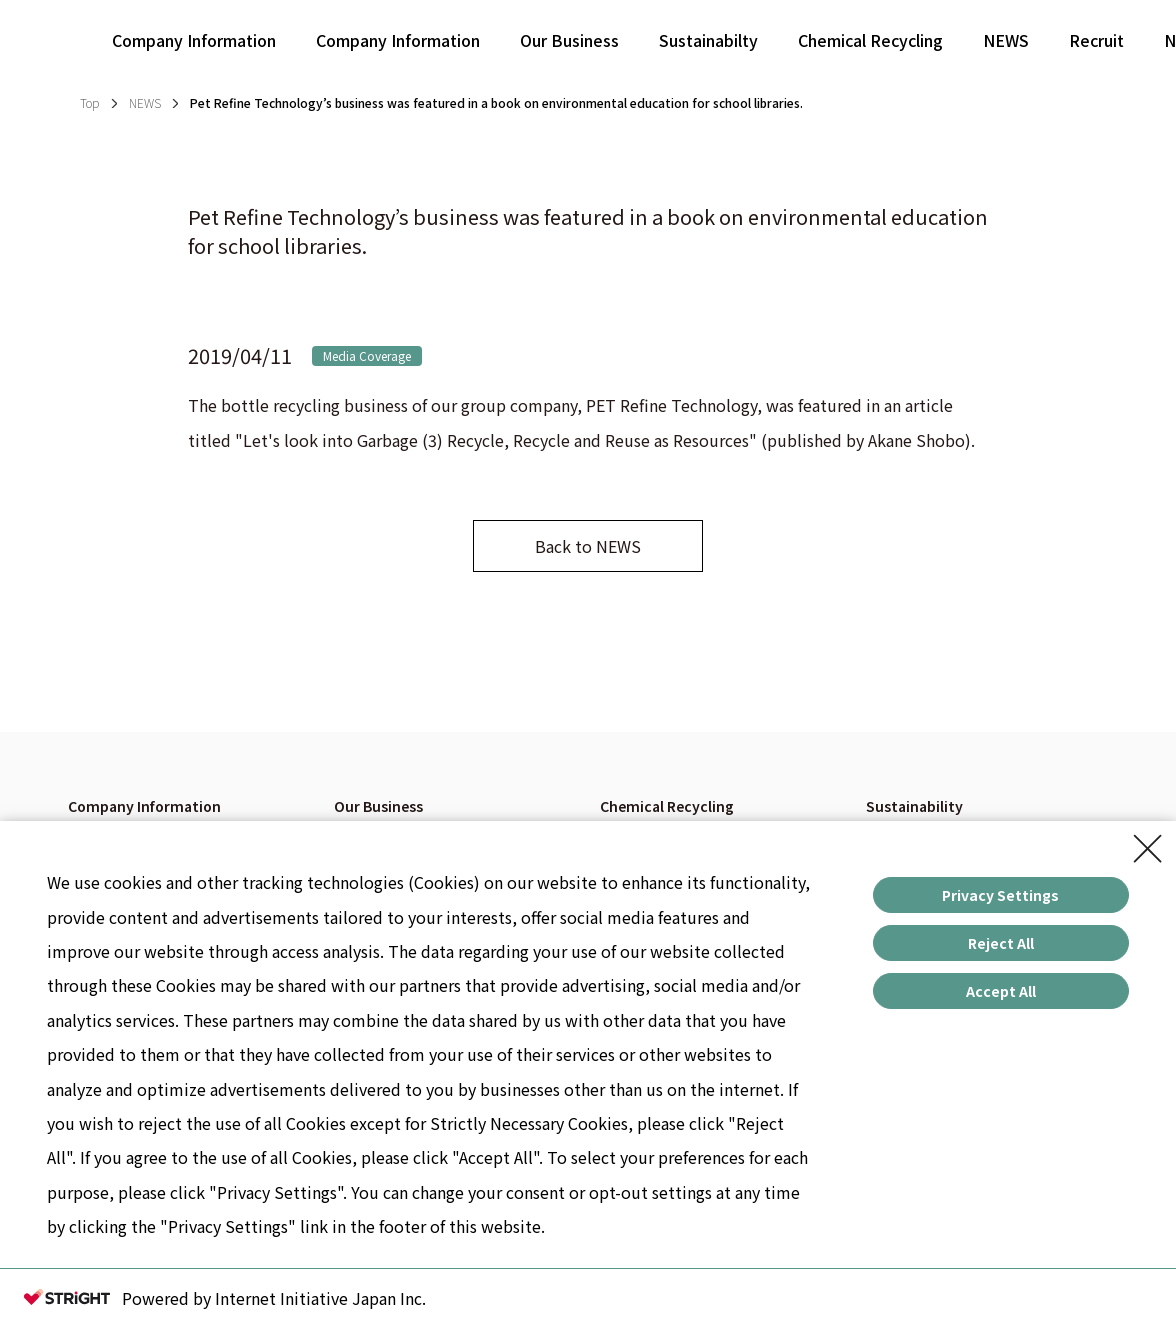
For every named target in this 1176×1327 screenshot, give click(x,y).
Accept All (1001, 991)
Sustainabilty (708, 40)
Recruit (1096, 40)
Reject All (1001, 943)
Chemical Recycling (870, 40)
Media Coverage (367, 355)
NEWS (1006, 40)
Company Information (194, 40)
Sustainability (914, 806)
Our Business (569, 40)
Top (89, 102)
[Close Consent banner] (1148, 849)
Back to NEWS (588, 546)
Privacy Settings (1000, 895)
